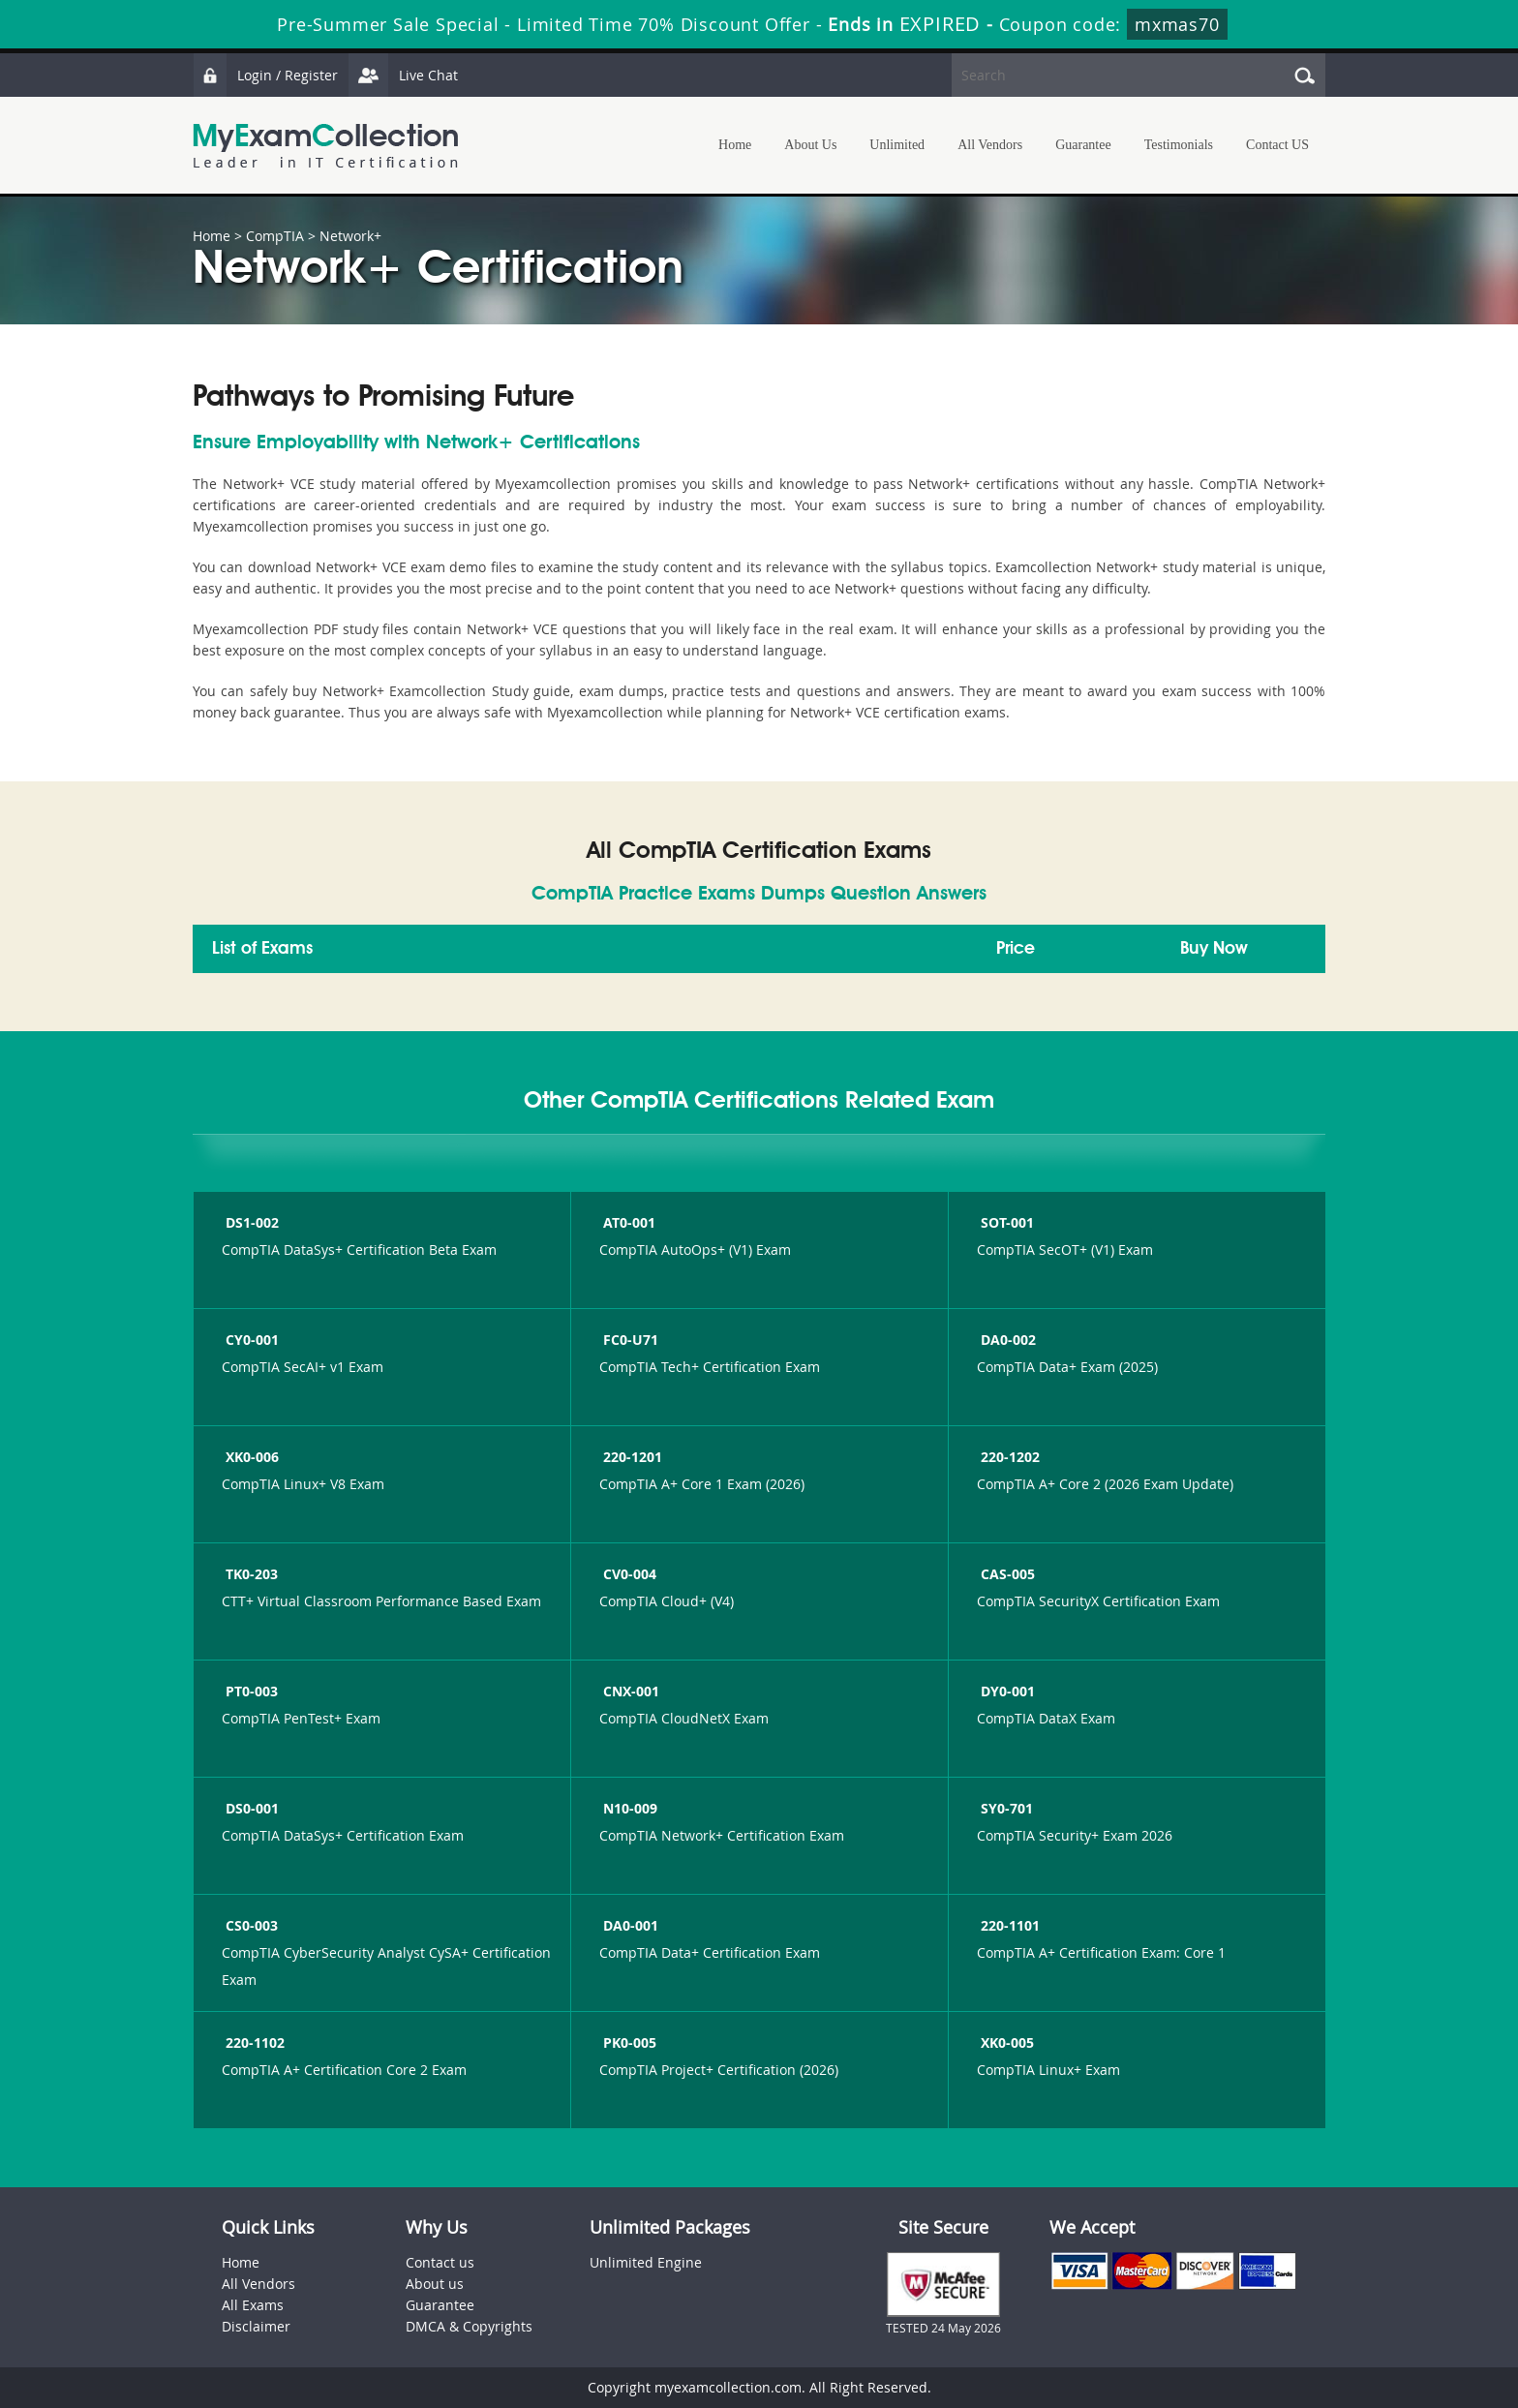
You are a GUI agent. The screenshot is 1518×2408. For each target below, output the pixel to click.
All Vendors (989, 144)
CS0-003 (250, 1925)
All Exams (253, 2305)
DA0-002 (1006, 1339)
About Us (810, 144)
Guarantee (1083, 144)
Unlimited (897, 144)
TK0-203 (250, 1574)
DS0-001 (250, 1808)
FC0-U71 (628, 1339)
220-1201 (630, 1457)
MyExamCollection (325, 146)
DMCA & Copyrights (469, 2326)
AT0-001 (627, 1222)
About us (435, 2283)
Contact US (1277, 144)
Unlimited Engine (646, 2262)
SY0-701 (1005, 1808)
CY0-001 (250, 1339)
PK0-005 (627, 2042)
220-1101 (1008, 1925)
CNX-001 (629, 1691)
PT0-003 (250, 1691)
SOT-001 (1005, 1222)
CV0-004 (627, 1574)
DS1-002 (250, 1222)
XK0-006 (250, 1457)
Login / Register (265, 75)
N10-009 (628, 1808)
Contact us (440, 2262)
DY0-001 (1006, 1691)
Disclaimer (256, 2326)
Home (734, 144)
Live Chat (403, 75)
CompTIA (275, 236)
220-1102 (253, 2042)
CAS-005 (1006, 1574)
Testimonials (1178, 144)
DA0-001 (628, 1925)
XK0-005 (1005, 2042)
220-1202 (1008, 1457)
